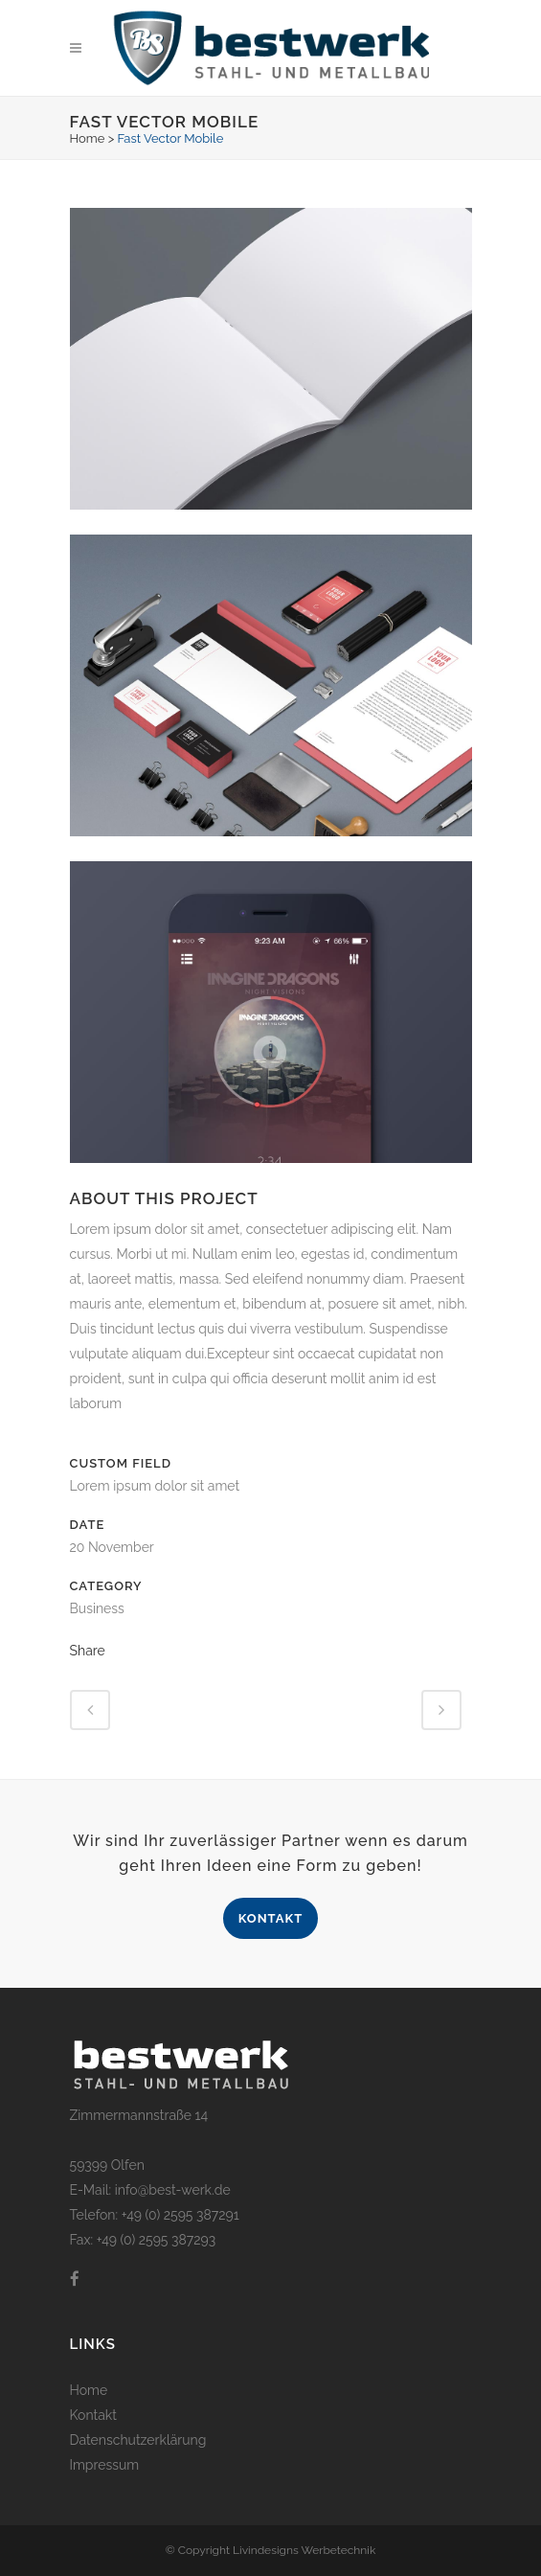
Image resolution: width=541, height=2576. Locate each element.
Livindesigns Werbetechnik (304, 2550)
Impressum (105, 2465)
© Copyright (199, 2550)
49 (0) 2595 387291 (182, 2215)
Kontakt (271, 1918)
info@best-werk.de (173, 2190)
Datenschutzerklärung (138, 2440)
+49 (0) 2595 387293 (154, 2239)
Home (87, 138)
